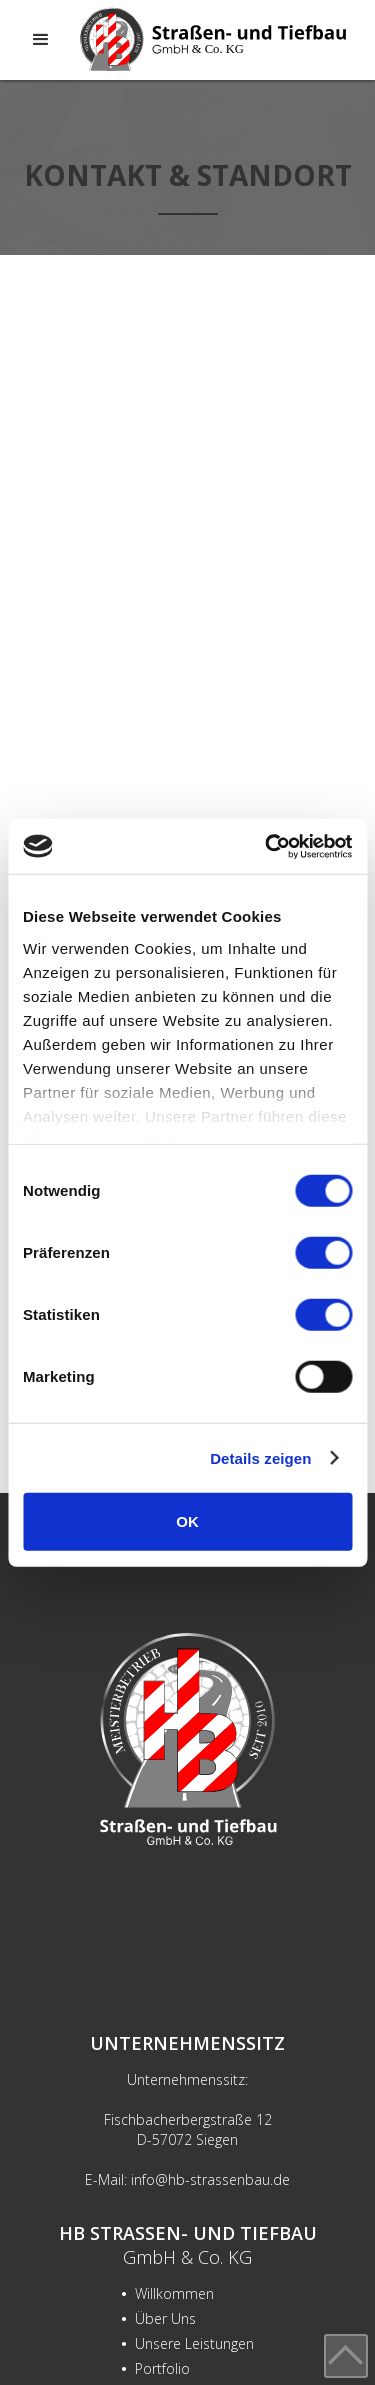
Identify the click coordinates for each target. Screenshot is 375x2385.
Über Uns (158, 2318)
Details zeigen (260, 1457)
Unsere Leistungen (187, 2343)
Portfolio (155, 2368)
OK (187, 1521)
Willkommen (167, 2293)
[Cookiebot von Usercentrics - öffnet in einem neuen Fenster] (267, 846)
